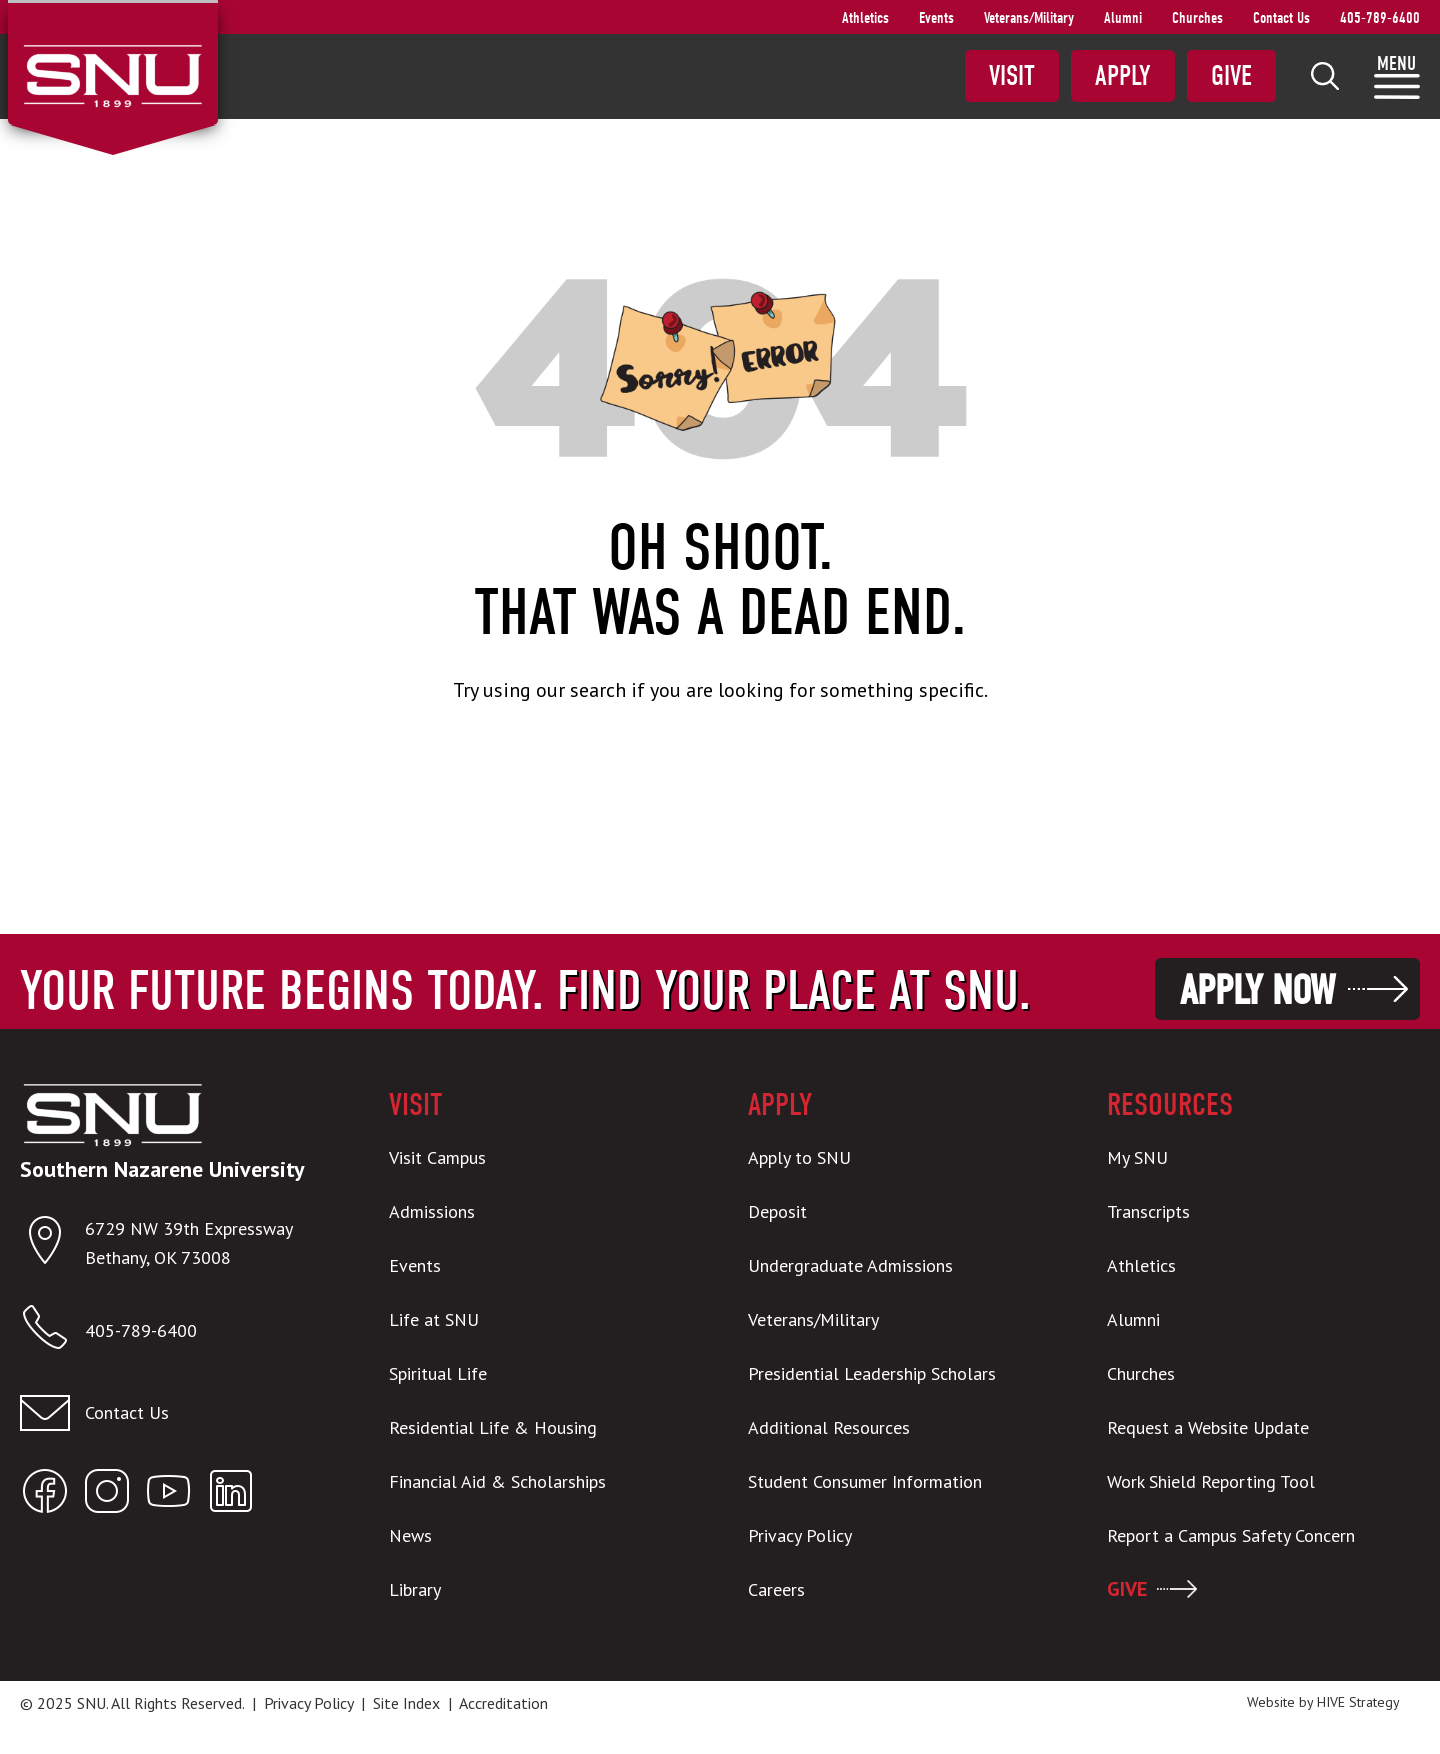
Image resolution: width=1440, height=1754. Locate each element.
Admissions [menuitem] (432, 1211)
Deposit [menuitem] (777, 1211)
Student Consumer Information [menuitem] (865, 1481)
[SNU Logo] (112, 74)
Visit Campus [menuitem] (437, 1157)
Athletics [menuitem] (865, 18)
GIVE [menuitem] (1127, 1589)
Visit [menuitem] (1012, 76)
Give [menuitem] (1231, 76)
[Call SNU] (52, 1331)
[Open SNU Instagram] (107, 1495)
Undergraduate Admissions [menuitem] (850, 1265)
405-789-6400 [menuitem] (1380, 18)
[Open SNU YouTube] (169, 1495)
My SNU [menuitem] (1137, 1157)
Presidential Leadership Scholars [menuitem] (872, 1373)
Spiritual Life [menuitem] (438, 1373)
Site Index (406, 1703)
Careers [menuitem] (776, 1589)
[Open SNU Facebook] (45, 1495)
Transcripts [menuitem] (1148, 1211)
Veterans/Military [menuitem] (1029, 18)
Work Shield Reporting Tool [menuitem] (1211, 1481)
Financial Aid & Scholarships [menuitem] (497, 1481)
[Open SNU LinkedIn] (231, 1495)
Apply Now (1257, 990)
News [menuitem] (410, 1535)
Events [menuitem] (936, 18)
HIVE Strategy (1358, 1702)
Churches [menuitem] (1197, 18)
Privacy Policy (308, 1703)
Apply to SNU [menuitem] (799, 1157)
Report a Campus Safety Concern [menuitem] (1231, 1535)
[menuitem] (1325, 76)
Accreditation (503, 1703)
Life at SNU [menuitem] (434, 1319)
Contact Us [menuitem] (1281, 18)
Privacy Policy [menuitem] (800, 1535)
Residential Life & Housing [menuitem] (493, 1427)
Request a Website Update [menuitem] (1208, 1427)
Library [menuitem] (415, 1589)
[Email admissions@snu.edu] (176, 1413)
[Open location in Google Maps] (52, 1244)
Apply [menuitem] (1123, 76)
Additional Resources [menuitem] (829, 1427)
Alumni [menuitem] (1123, 18)
